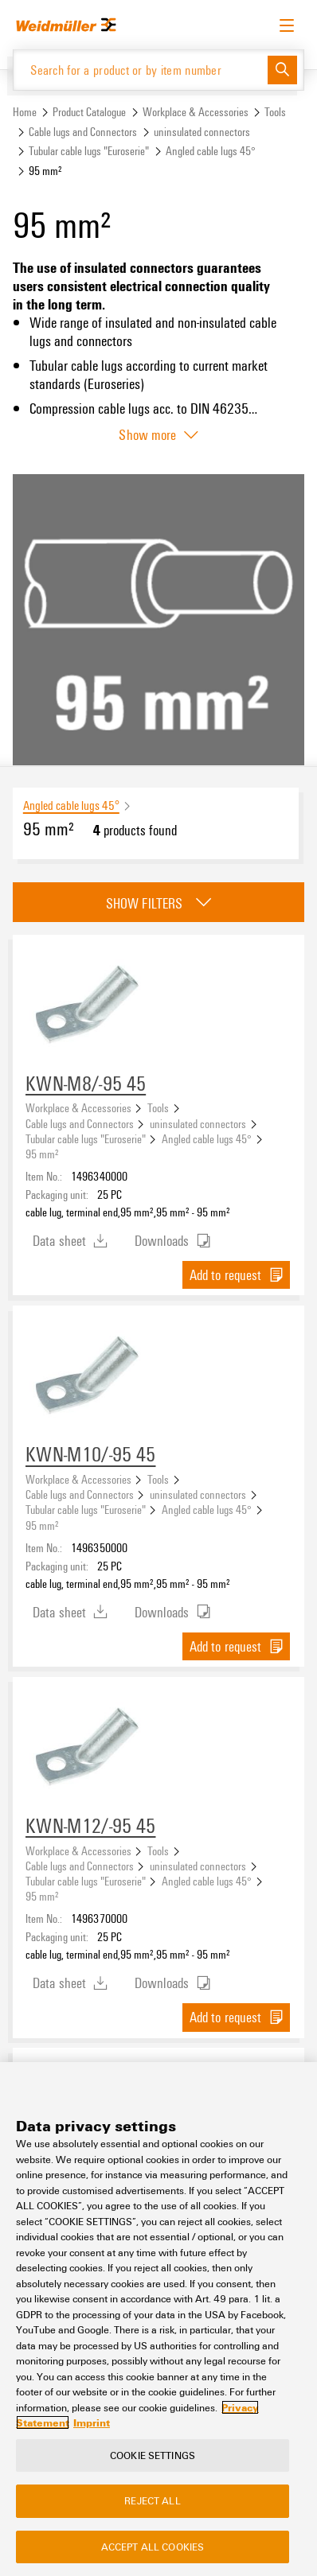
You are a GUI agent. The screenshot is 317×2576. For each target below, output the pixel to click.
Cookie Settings (152, 2455)
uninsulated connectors (202, 131)
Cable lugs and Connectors (83, 131)
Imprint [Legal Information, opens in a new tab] (91, 2422)
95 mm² (42, 1154)
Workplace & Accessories (196, 111)
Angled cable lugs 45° (211, 150)
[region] (158, 2319)
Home (25, 111)
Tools (275, 111)
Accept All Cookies (152, 2546)
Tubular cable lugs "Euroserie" (89, 150)
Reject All (152, 2500)
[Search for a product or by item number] (141, 70)
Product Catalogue (89, 111)
